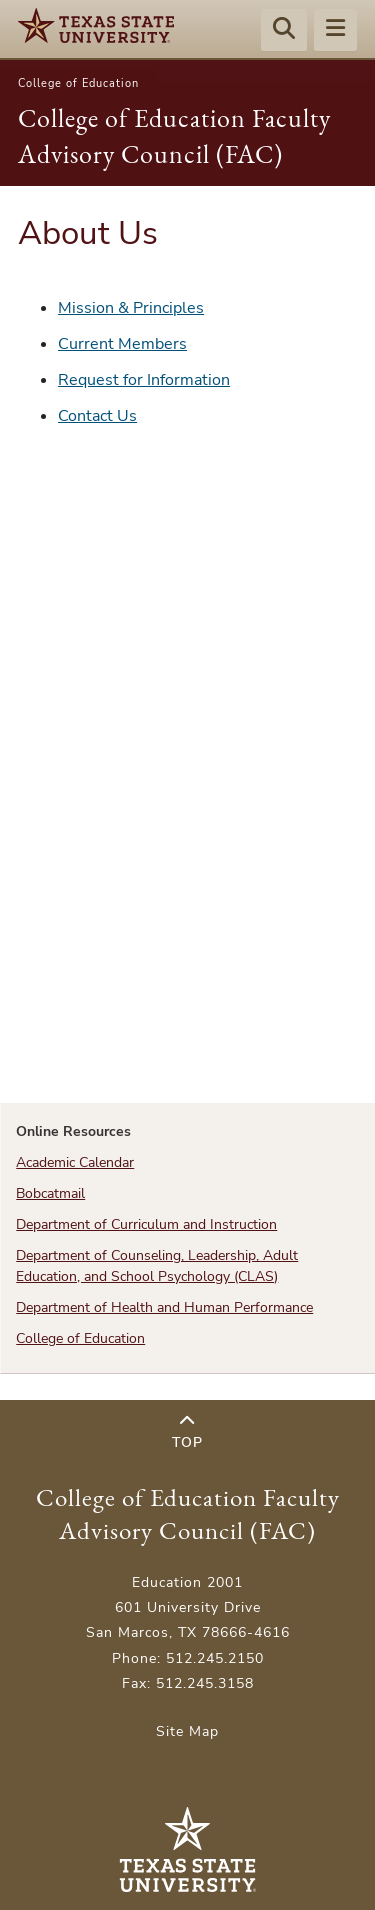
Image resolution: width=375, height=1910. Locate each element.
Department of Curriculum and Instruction (146, 1224)
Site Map (187, 1731)
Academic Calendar (75, 1162)
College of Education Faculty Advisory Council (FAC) (188, 1514)
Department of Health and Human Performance (164, 1307)
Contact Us (97, 416)
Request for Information (144, 380)
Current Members (122, 344)
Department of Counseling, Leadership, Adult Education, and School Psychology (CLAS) (157, 1265)
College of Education (78, 83)
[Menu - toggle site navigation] (335, 31)
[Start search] (284, 31)
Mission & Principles (131, 308)
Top (187, 1432)
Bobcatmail (50, 1193)
